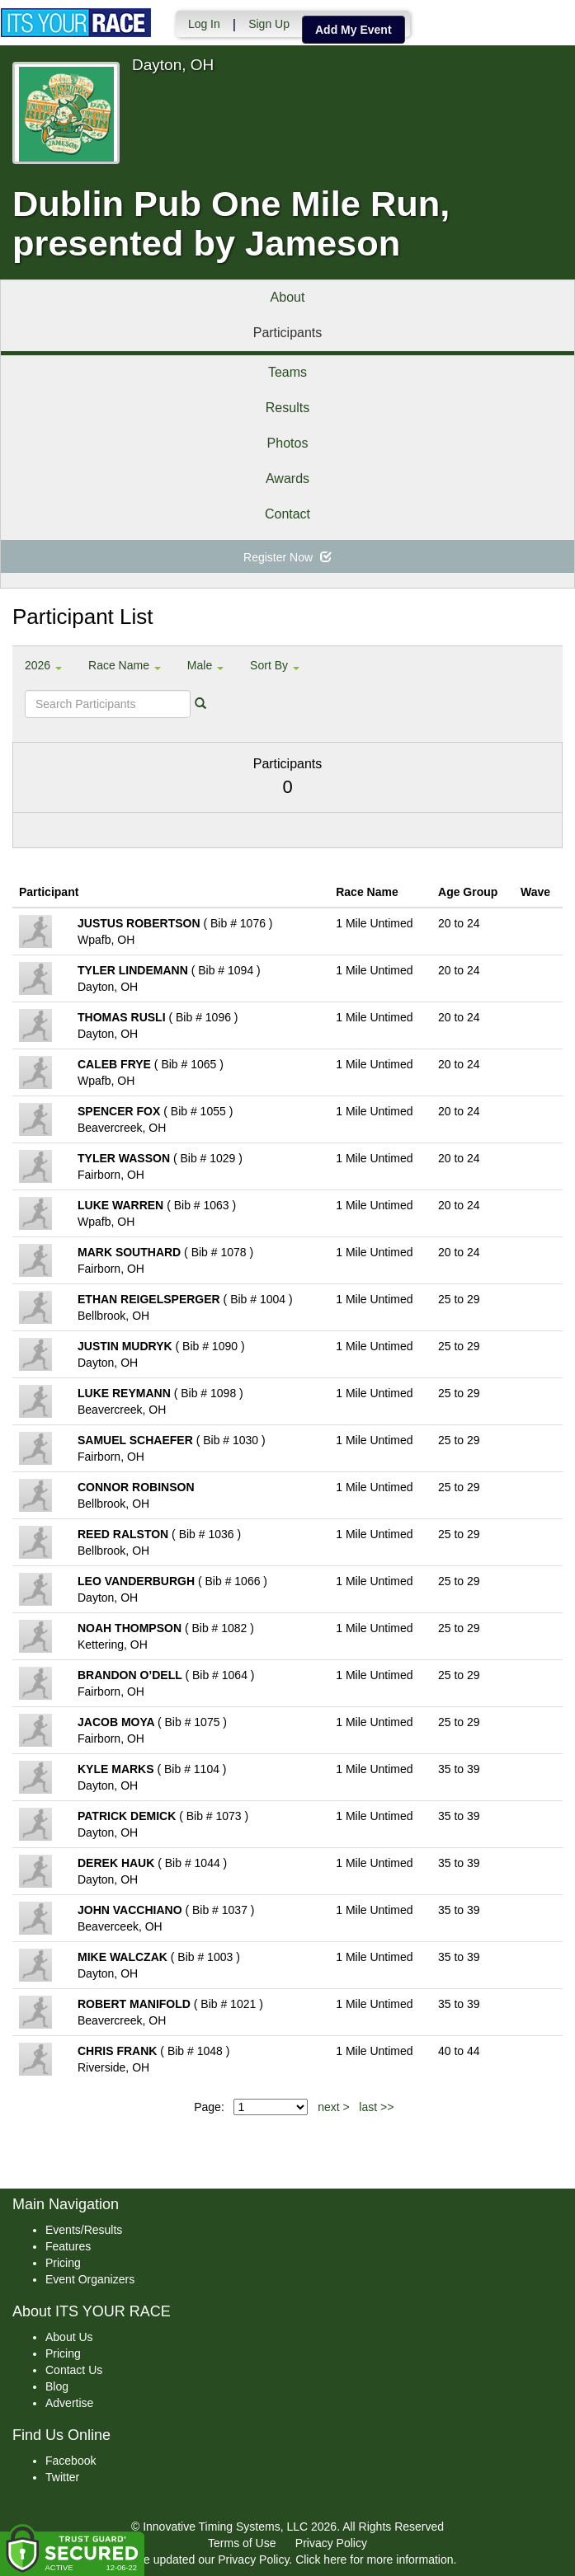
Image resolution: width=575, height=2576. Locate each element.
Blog (56, 2386)
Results (287, 408)
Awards (287, 479)
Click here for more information (374, 2559)
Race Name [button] (124, 665)
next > (334, 2107)
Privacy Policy (331, 2543)
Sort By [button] (274, 665)
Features (68, 2246)
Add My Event (352, 29)
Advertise (69, 2402)
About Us (69, 2337)
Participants (288, 333)
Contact (287, 514)
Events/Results (83, 2229)
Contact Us (73, 2370)
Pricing (63, 2262)
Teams (287, 372)
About (288, 297)
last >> (376, 2107)
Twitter (62, 2477)
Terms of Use (242, 2543)
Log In (203, 23)
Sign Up (268, 23)
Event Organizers (89, 2279)
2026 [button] (43, 665)
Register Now (287, 557)
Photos (288, 443)
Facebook (70, 2460)
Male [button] (205, 665)
